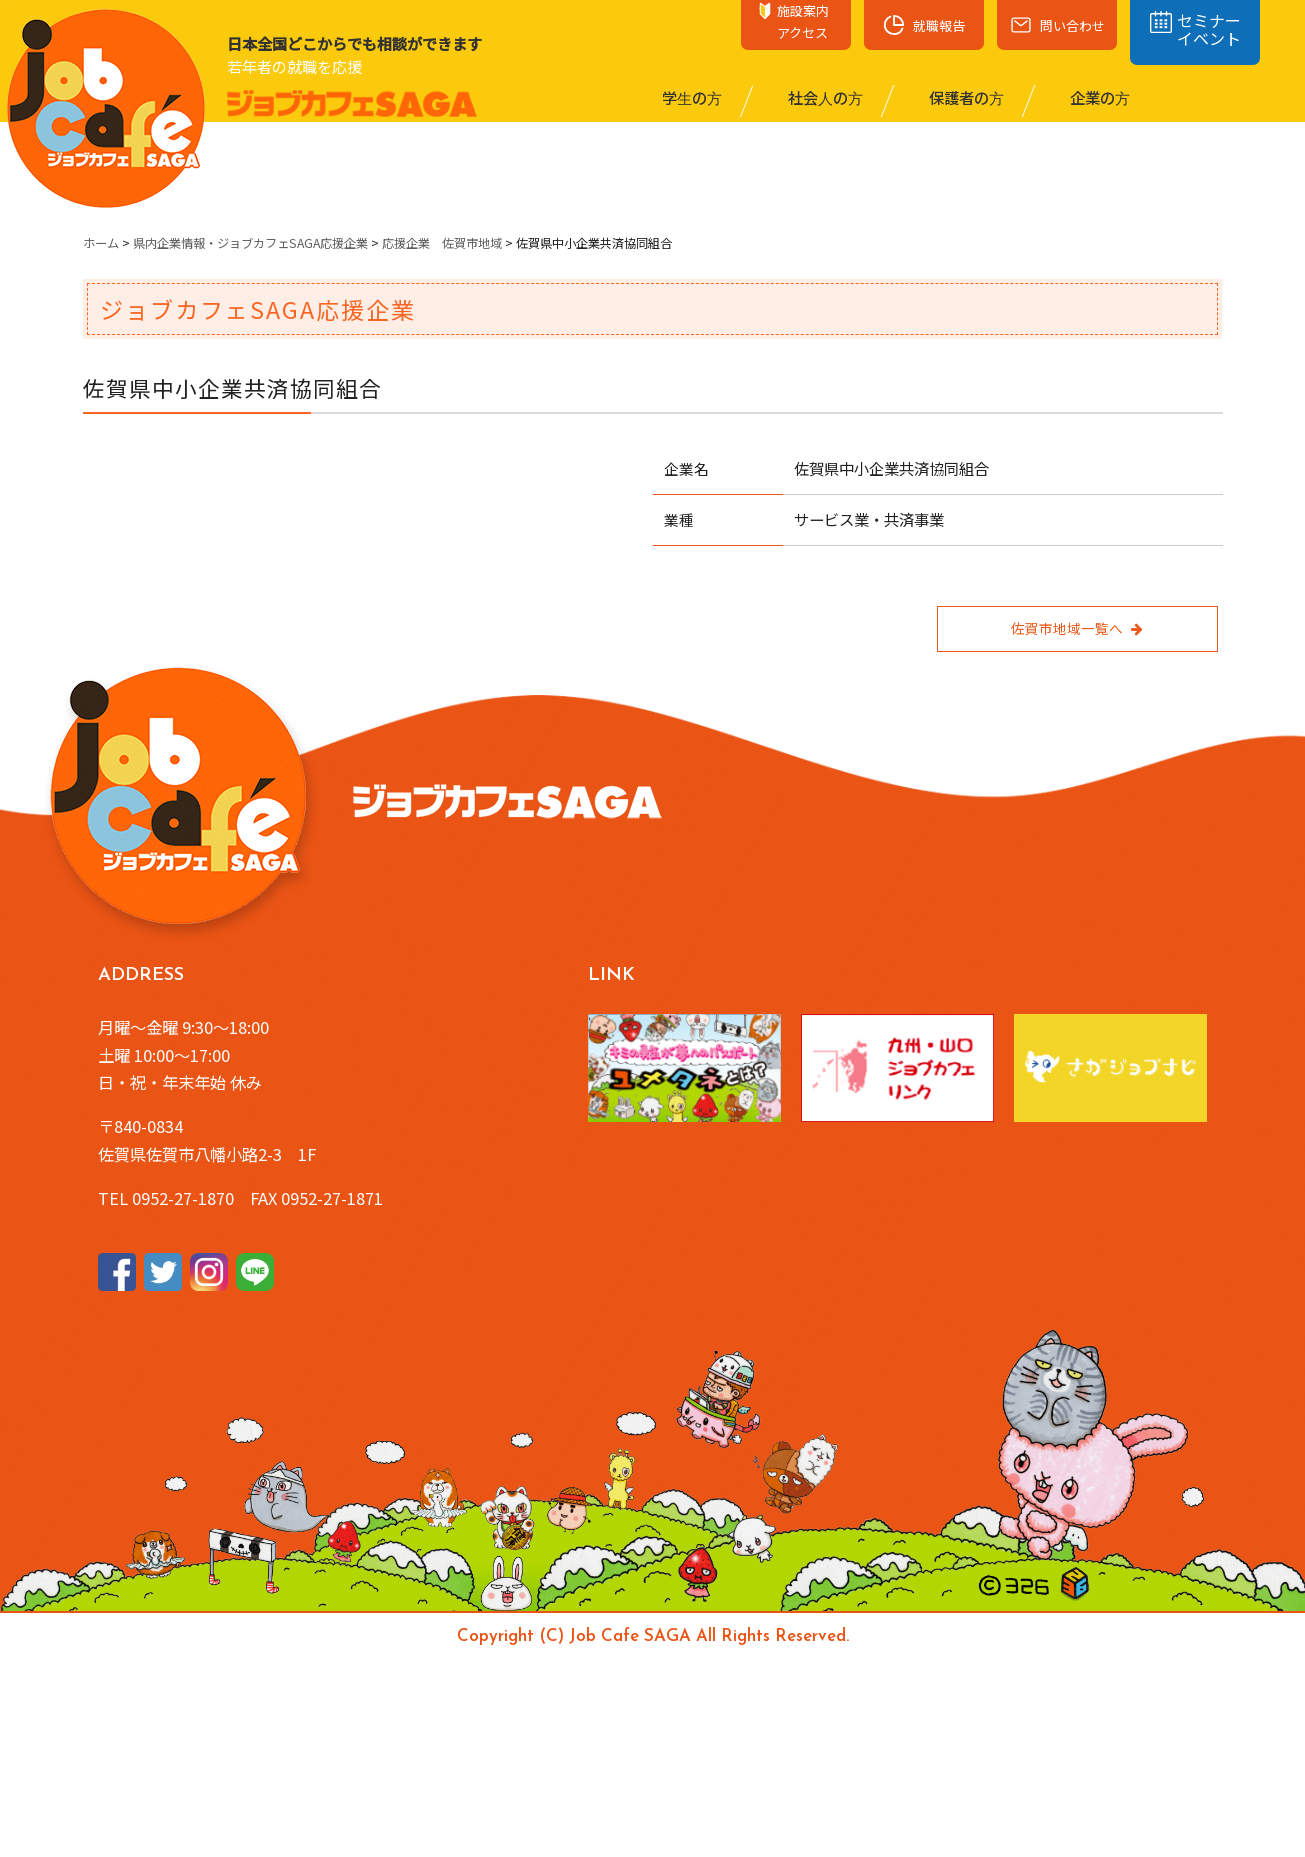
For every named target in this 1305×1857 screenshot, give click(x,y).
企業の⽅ (1098, 97)
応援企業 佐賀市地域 (442, 243)
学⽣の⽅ (690, 97)
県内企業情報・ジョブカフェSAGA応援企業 (250, 243)
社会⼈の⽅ (824, 97)
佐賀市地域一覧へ (1077, 628)
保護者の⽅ (965, 97)
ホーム (101, 243)
